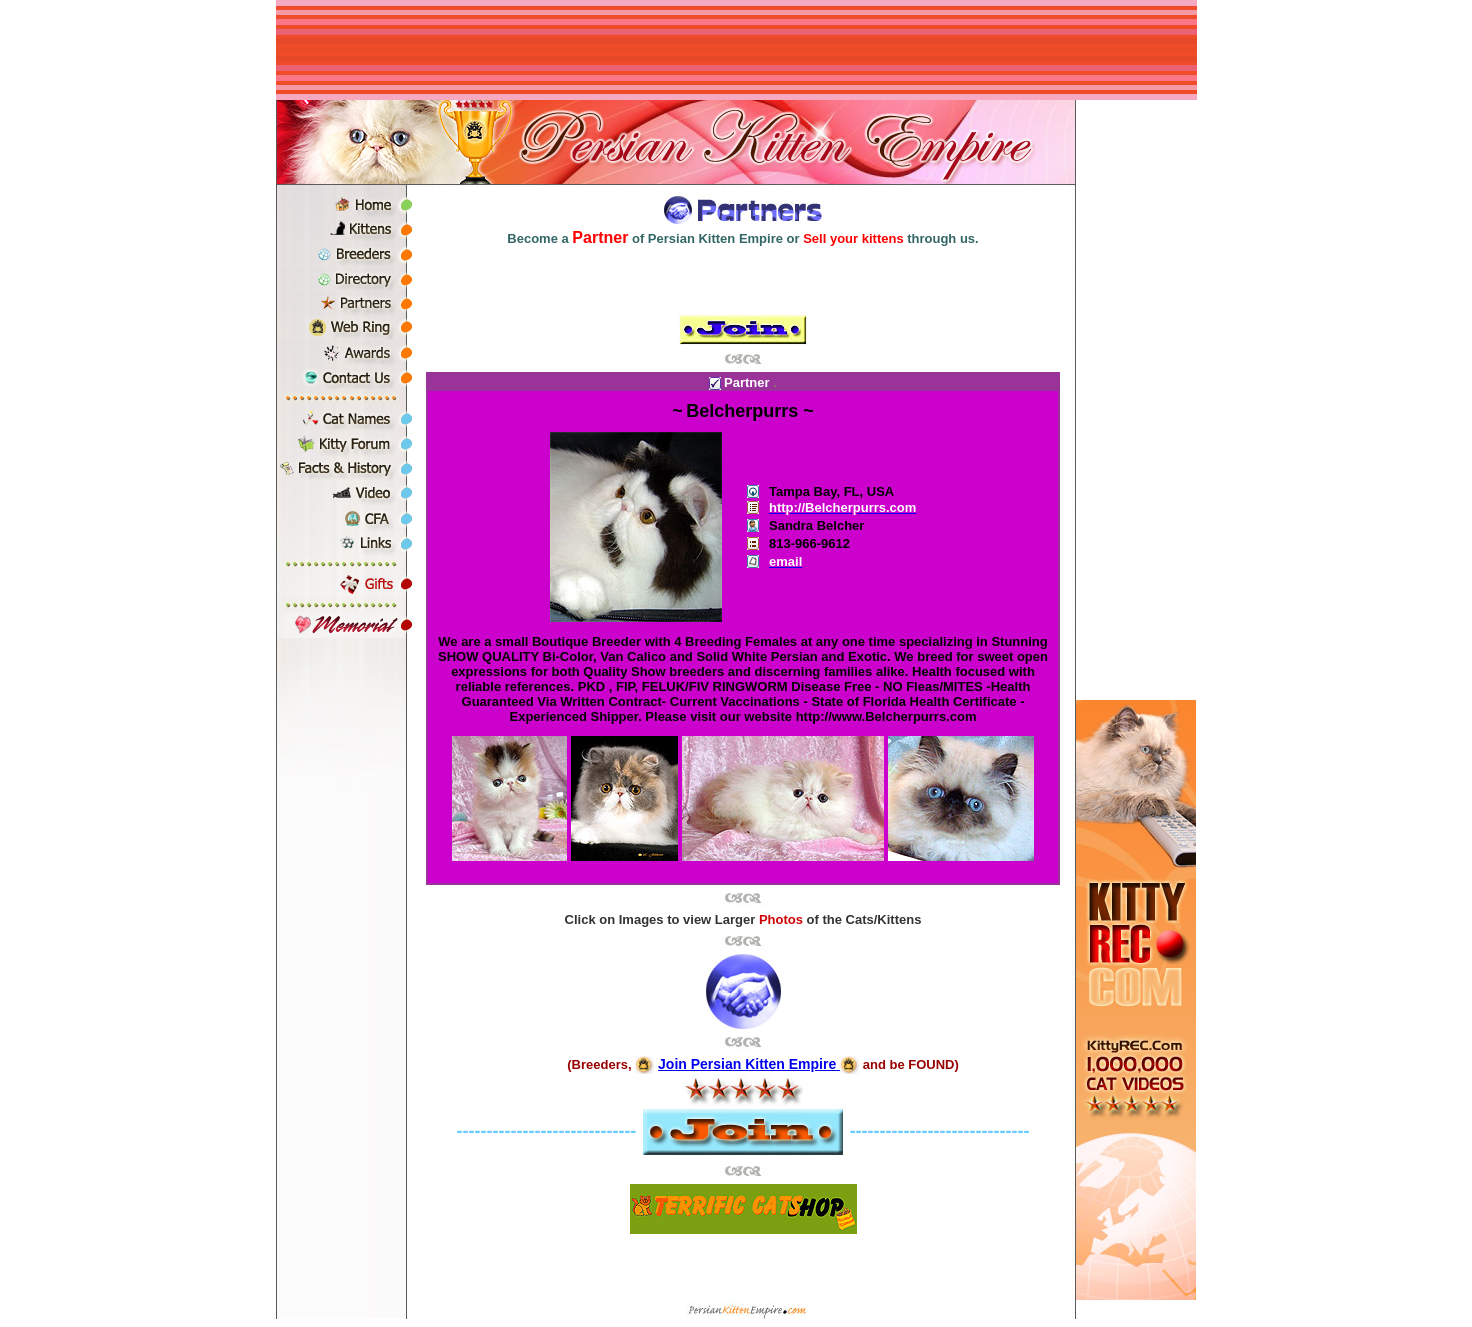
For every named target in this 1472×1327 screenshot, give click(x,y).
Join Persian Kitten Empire (749, 1064)
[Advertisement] (736, 50)
